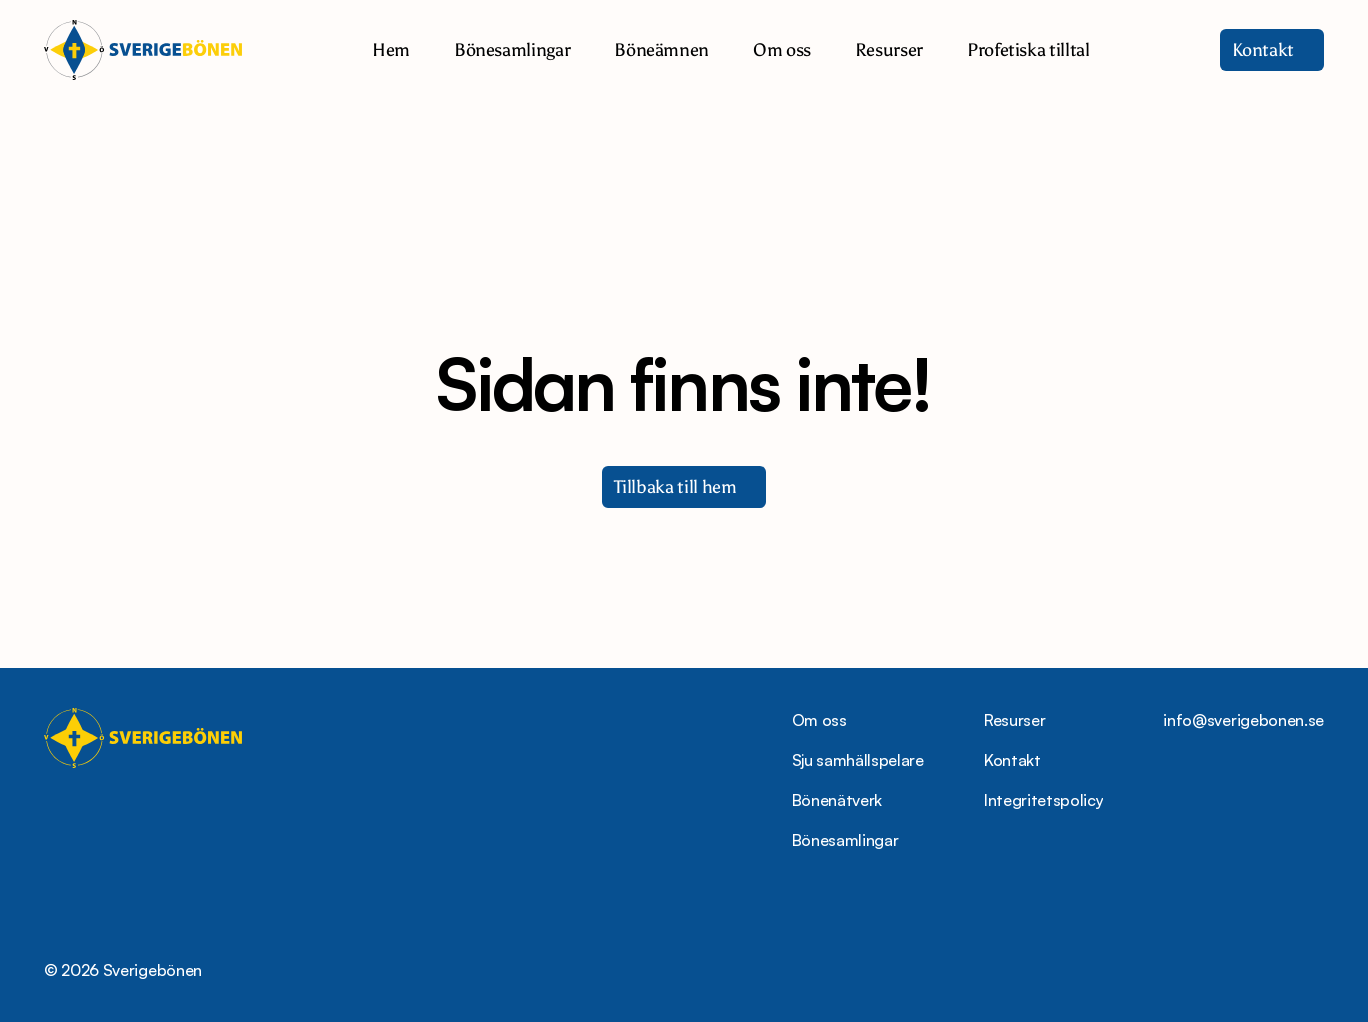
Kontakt (1012, 760)
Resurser (1014, 720)
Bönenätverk (837, 800)
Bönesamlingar (845, 840)
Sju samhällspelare (858, 760)
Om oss (819, 720)
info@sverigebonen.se (1243, 720)
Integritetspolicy (1044, 800)
